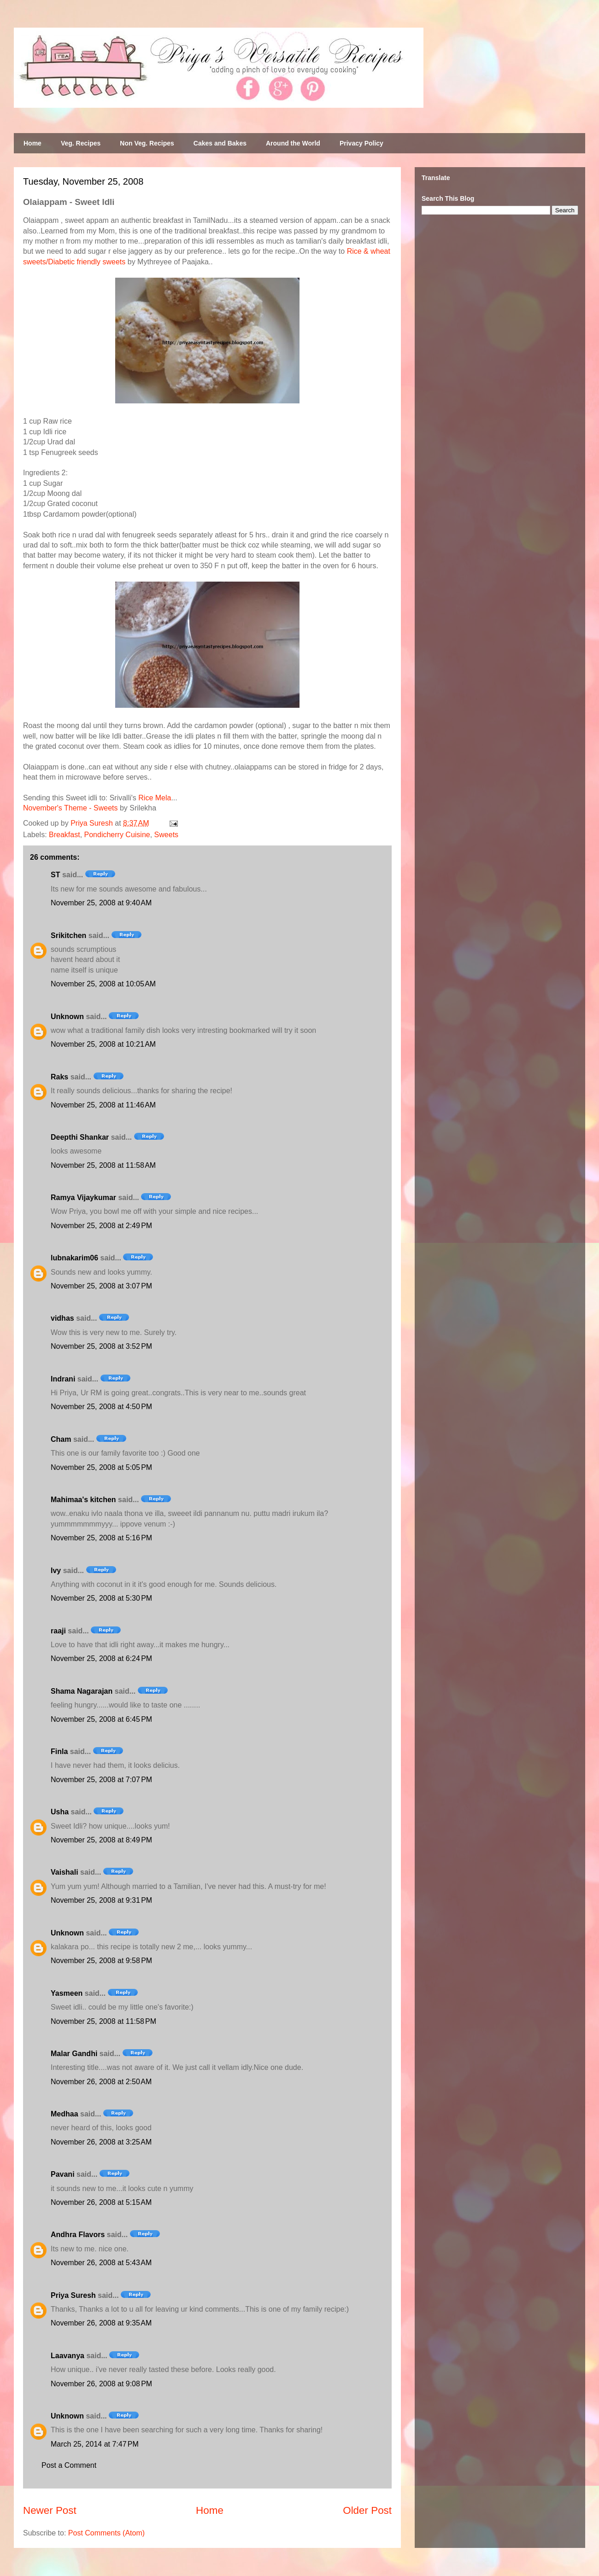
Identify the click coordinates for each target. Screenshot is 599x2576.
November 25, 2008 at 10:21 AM (103, 1044)
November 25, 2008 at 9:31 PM (101, 1900)
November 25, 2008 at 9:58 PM (101, 1960)
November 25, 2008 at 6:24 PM (101, 1658)
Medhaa (64, 2114)
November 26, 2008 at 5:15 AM (101, 2202)
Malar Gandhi (74, 2053)
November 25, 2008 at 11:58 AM (103, 1165)
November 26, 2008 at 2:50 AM (101, 2082)
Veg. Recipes (80, 143)
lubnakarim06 (74, 1258)
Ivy (56, 1570)
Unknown (67, 1016)
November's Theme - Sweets (70, 808)
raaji (58, 1631)
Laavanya (67, 2356)
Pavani (63, 2174)
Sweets (166, 835)
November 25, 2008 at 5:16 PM (101, 1538)
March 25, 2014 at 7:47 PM (95, 2444)
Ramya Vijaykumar (83, 1197)
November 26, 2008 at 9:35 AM (101, 2323)
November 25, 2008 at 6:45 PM (101, 1719)
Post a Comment (68, 2465)
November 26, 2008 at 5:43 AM (101, 2263)
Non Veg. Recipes (147, 143)
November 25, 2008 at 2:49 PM (101, 1226)
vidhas (62, 1318)
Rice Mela (154, 798)
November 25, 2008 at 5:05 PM (101, 1467)
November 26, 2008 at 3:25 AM (101, 2142)
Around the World (293, 143)
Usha (60, 1812)
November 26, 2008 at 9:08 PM (101, 2384)
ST (55, 875)
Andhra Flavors (78, 2234)
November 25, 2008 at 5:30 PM (101, 1598)
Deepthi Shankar (80, 1137)
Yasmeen (66, 1993)
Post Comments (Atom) (106, 2533)
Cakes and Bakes (220, 143)
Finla (59, 1751)
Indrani (63, 1379)
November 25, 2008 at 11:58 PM (103, 2021)
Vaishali (64, 1872)
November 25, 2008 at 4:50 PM (101, 1406)
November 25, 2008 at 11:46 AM (103, 1105)
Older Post (367, 2510)
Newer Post (49, 2510)
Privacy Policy (361, 143)
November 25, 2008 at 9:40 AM (101, 903)
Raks (59, 1077)
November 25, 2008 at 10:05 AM (103, 984)
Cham (61, 1439)
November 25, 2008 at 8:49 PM (101, 1840)
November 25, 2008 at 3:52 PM (101, 1346)
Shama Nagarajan (81, 1691)
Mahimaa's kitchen (83, 1500)
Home (32, 143)
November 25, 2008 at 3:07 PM (101, 1286)
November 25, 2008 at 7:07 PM (101, 1779)
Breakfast (64, 835)
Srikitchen (68, 935)
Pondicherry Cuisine (117, 835)
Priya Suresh (73, 2295)
